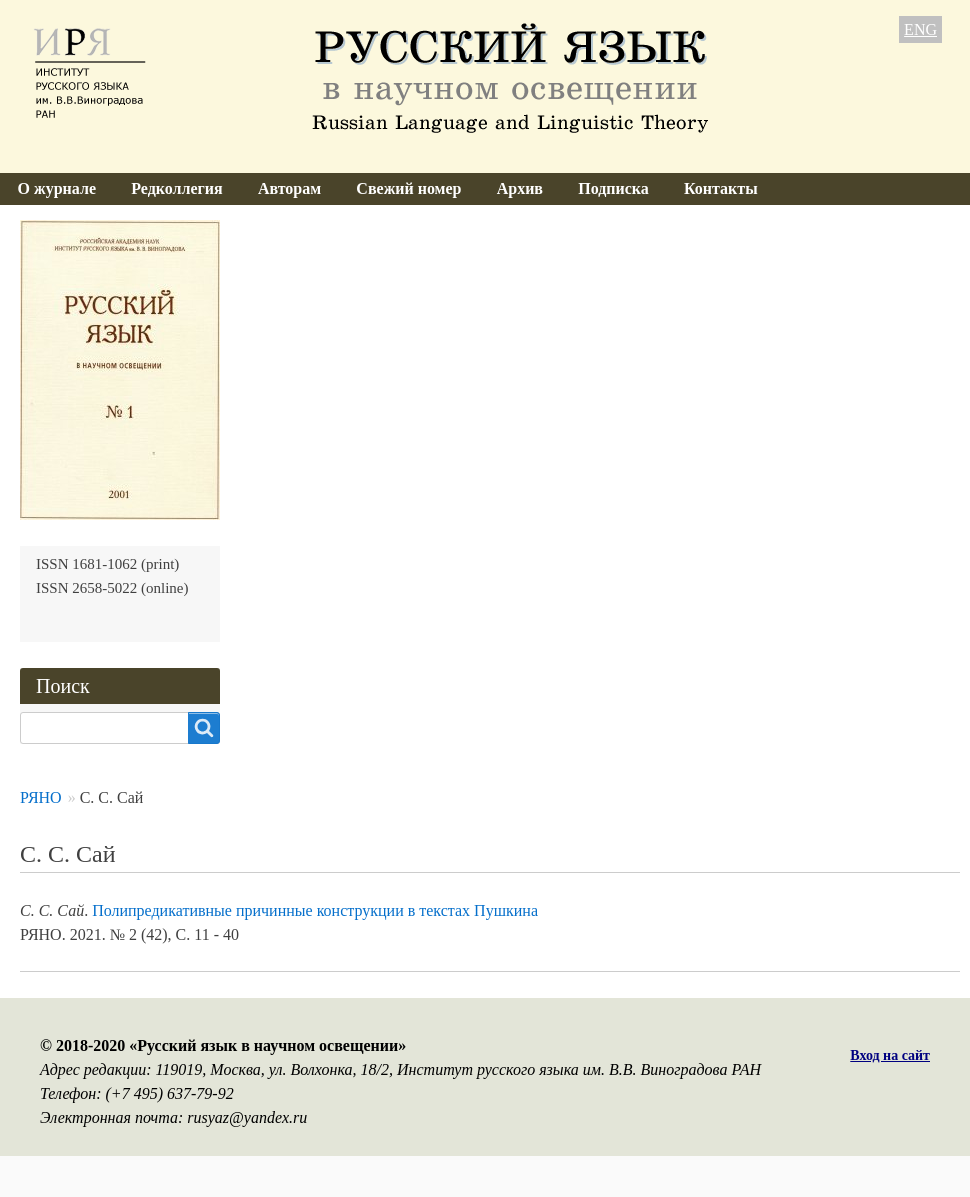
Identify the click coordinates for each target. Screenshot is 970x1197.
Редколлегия (177, 188)
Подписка (613, 188)
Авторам (289, 188)
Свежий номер (408, 188)
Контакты (721, 188)
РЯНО (41, 797)
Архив (520, 188)
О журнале (57, 188)
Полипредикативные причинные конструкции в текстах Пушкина (315, 910)
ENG (920, 29)
